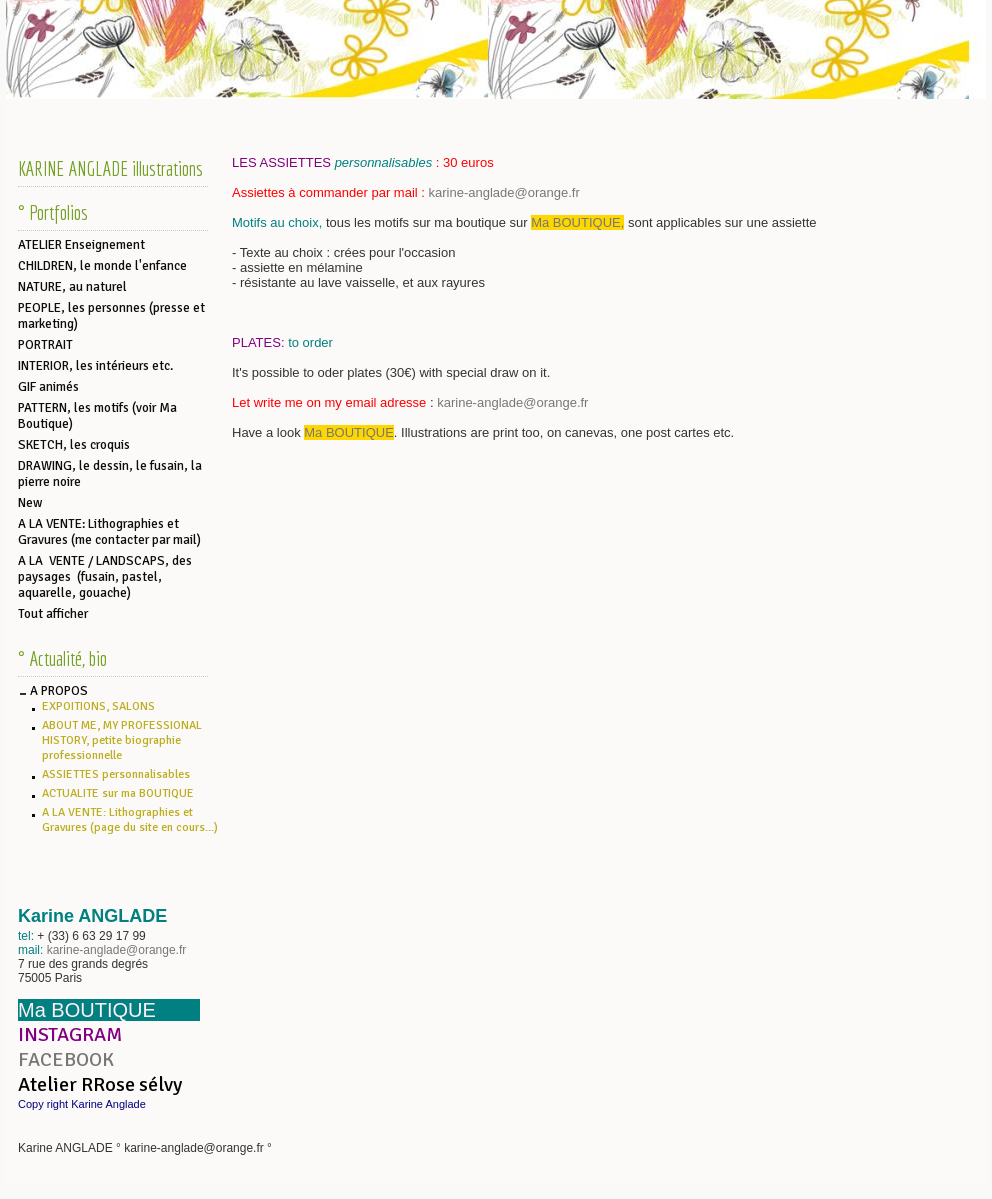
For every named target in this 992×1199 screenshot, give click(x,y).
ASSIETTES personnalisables (116, 774)
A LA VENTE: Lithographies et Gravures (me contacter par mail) (109, 532)
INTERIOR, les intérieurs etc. (95, 366)
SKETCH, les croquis (74, 445)
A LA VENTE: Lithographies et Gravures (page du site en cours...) (130, 820)
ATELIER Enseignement (81, 245)
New (30, 503)
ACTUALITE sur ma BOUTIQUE (118, 793)
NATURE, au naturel (72, 287)
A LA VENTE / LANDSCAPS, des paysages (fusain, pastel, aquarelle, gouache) (105, 577)
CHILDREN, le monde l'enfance (102, 266)
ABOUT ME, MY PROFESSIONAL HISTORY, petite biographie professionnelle (122, 740)
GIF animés (48, 387)
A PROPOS (59, 691)
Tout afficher (53, 614)
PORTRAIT (45, 345)
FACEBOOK (66, 1059)
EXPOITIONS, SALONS (98, 706)
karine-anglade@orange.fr (117, 950)
